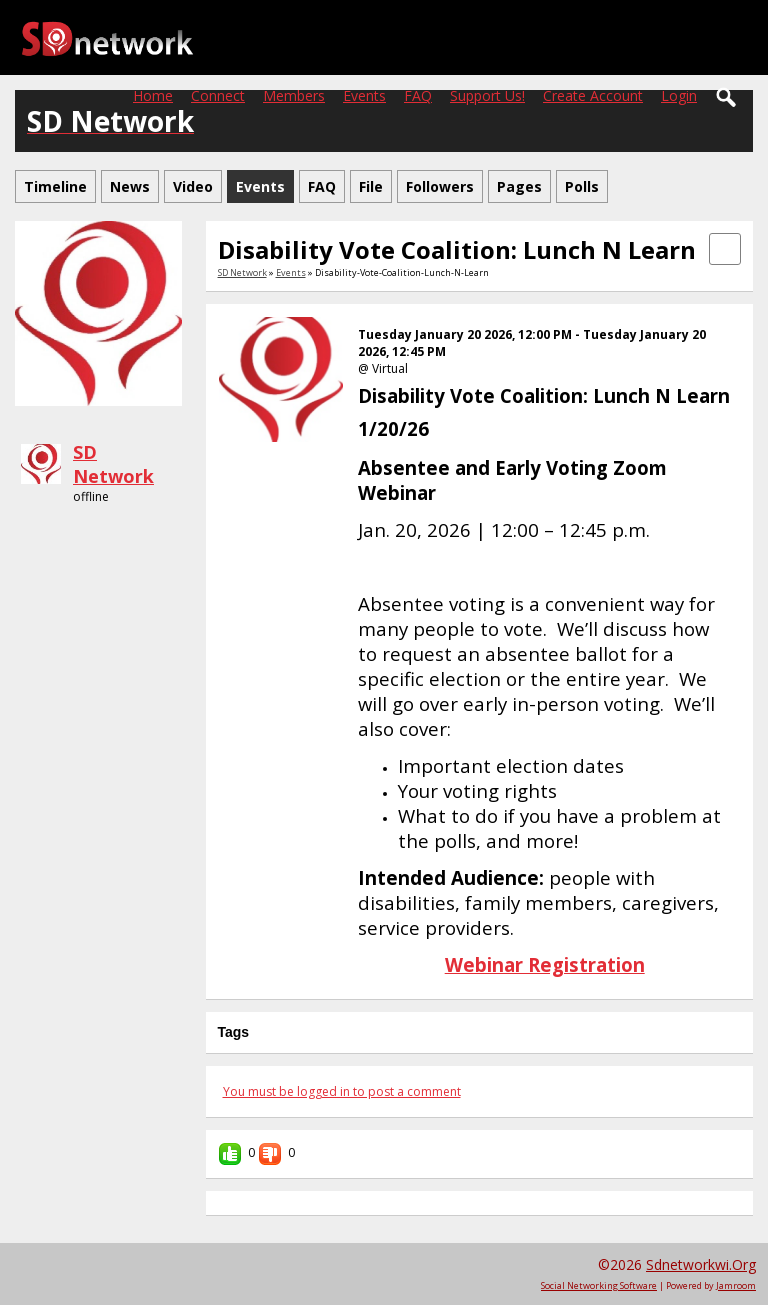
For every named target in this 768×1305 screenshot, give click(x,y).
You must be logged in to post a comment (342, 1091)
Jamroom (736, 1285)
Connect (218, 95)
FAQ (418, 95)
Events (364, 95)
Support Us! (487, 95)
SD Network (113, 464)
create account (593, 95)
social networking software (599, 1285)
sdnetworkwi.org (701, 1264)
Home (153, 95)
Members (294, 95)
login (679, 95)
